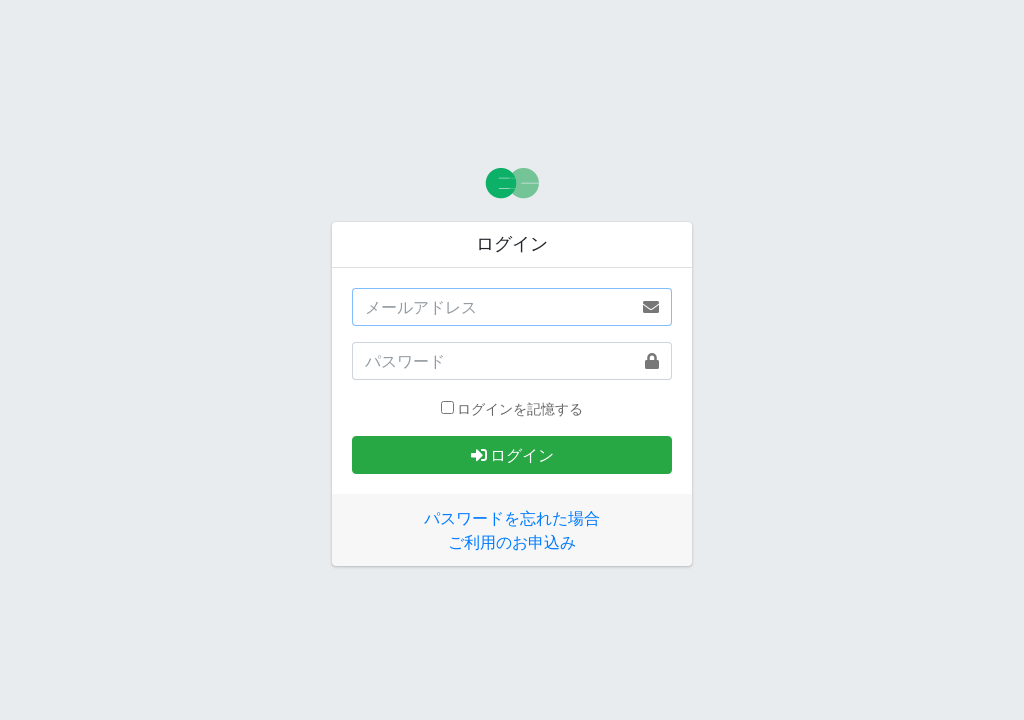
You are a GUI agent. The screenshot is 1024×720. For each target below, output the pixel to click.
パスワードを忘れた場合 (512, 518)
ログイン (512, 455)
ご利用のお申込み (512, 542)
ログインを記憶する (520, 409)
